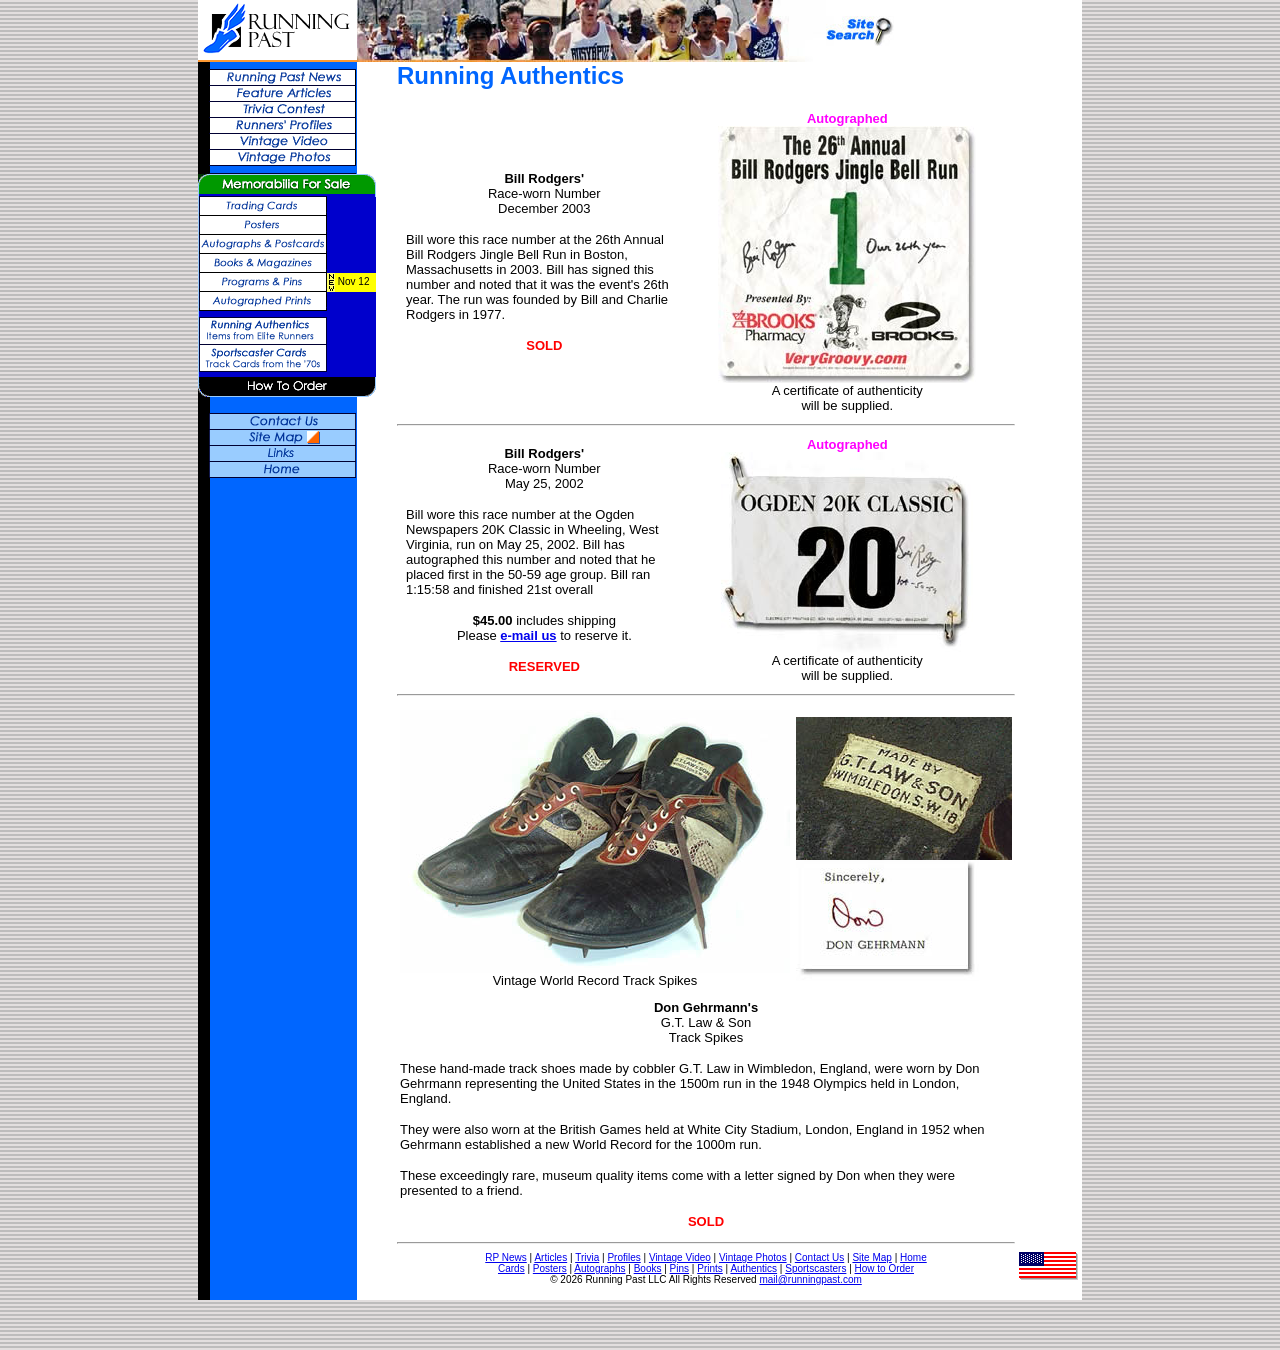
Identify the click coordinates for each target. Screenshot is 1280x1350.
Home (913, 1257)
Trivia (587, 1257)
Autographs (599, 1268)
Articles (550, 1257)
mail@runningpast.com (810, 1279)
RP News (506, 1257)
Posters (550, 1268)
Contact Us (819, 1257)
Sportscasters (815, 1268)
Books (648, 1268)
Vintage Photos (753, 1257)
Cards (511, 1268)
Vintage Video (680, 1257)
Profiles (623, 1257)
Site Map (871, 1257)
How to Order (884, 1268)
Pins (679, 1268)
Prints (710, 1268)
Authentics (753, 1268)
